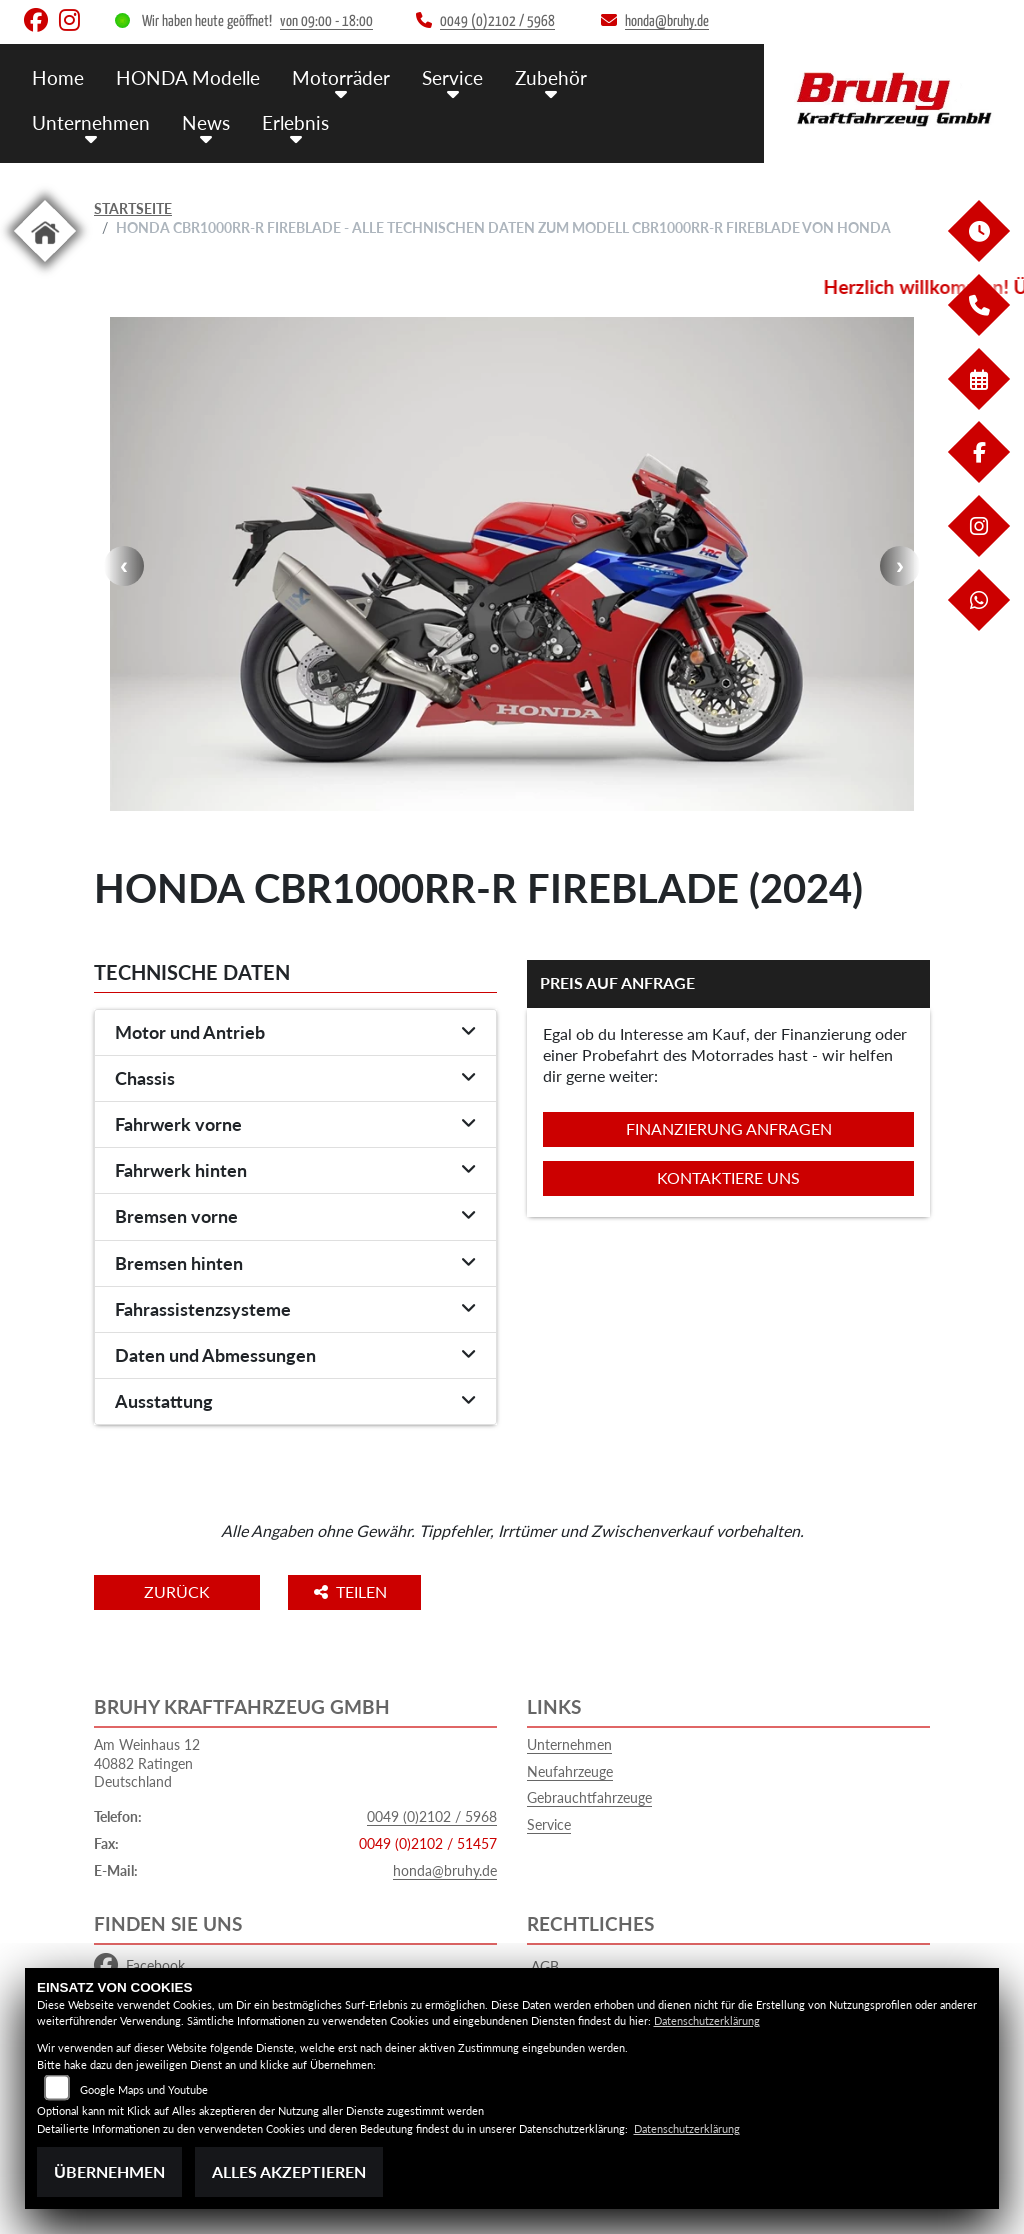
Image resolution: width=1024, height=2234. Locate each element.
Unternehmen (91, 122)
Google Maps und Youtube (144, 2089)
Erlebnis (295, 122)
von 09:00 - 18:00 (326, 21)
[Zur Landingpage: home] (45, 265)
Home (58, 77)
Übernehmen (109, 2171)
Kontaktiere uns (728, 1177)
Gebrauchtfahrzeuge (589, 1797)
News (206, 122)
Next (900, 566)
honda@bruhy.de (445, 1870)
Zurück (177, 1591)
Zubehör (551, 77)
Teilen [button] (352, 1591)
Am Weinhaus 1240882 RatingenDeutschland (147, 1763)
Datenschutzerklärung (707, 2020)
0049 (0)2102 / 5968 (432, 1816)
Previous (124, 566)
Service (452, 77)
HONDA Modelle (188, 77)
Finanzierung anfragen (729, 1128)
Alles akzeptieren (289, 2171)
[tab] (295, 1033)
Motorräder (341, 77)
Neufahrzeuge (570, 1771)
